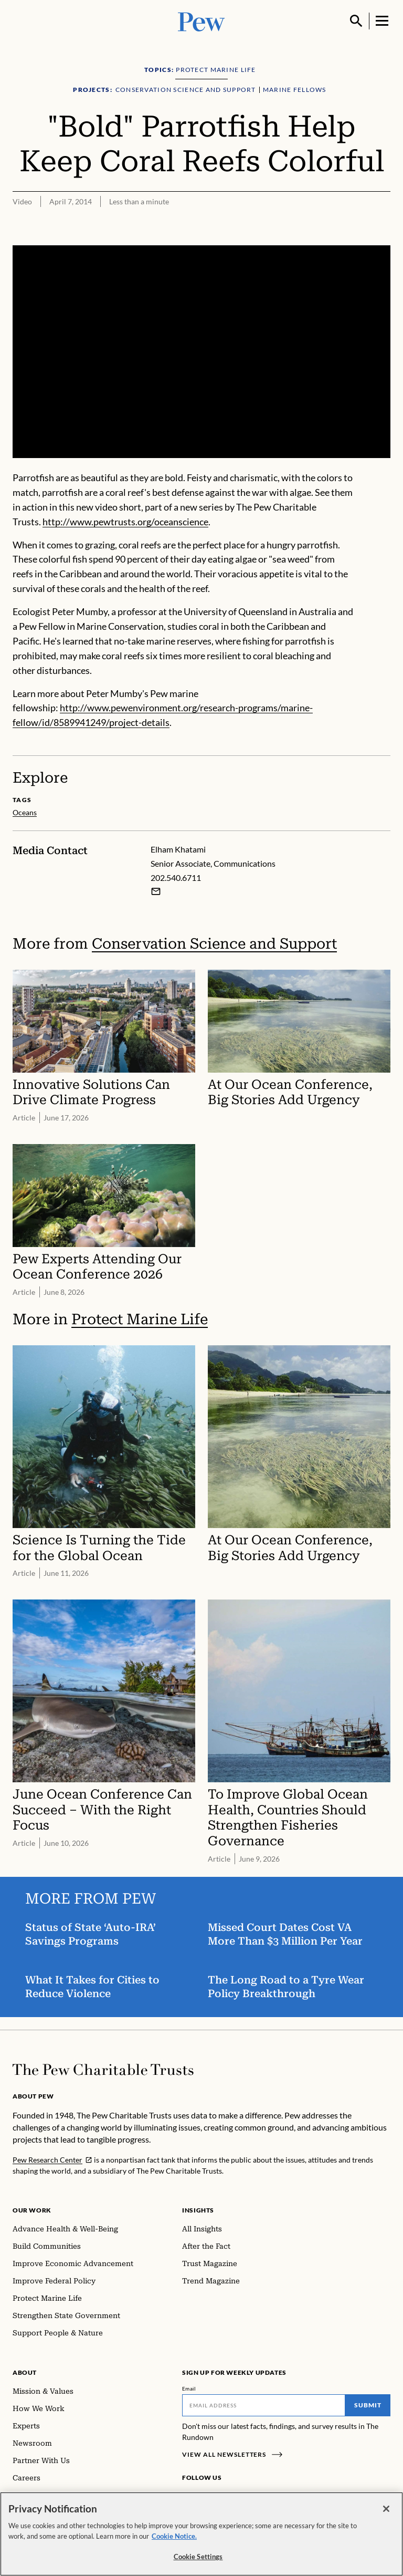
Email (189, 2388)
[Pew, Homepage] (201, 21)
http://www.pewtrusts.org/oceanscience (125, 521)
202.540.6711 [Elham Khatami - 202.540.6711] (176, 877)
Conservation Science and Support (214, 943)
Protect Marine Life (139, 1319)
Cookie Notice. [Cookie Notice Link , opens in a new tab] (174, 2536)
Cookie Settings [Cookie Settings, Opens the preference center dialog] (198, 2556)
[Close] (386, 2508)
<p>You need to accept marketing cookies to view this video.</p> (201, 351)
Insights (198, 2210)
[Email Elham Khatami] (156, 891)
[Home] (103, 2069)
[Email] (263, 2405)
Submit (367, 2405)
